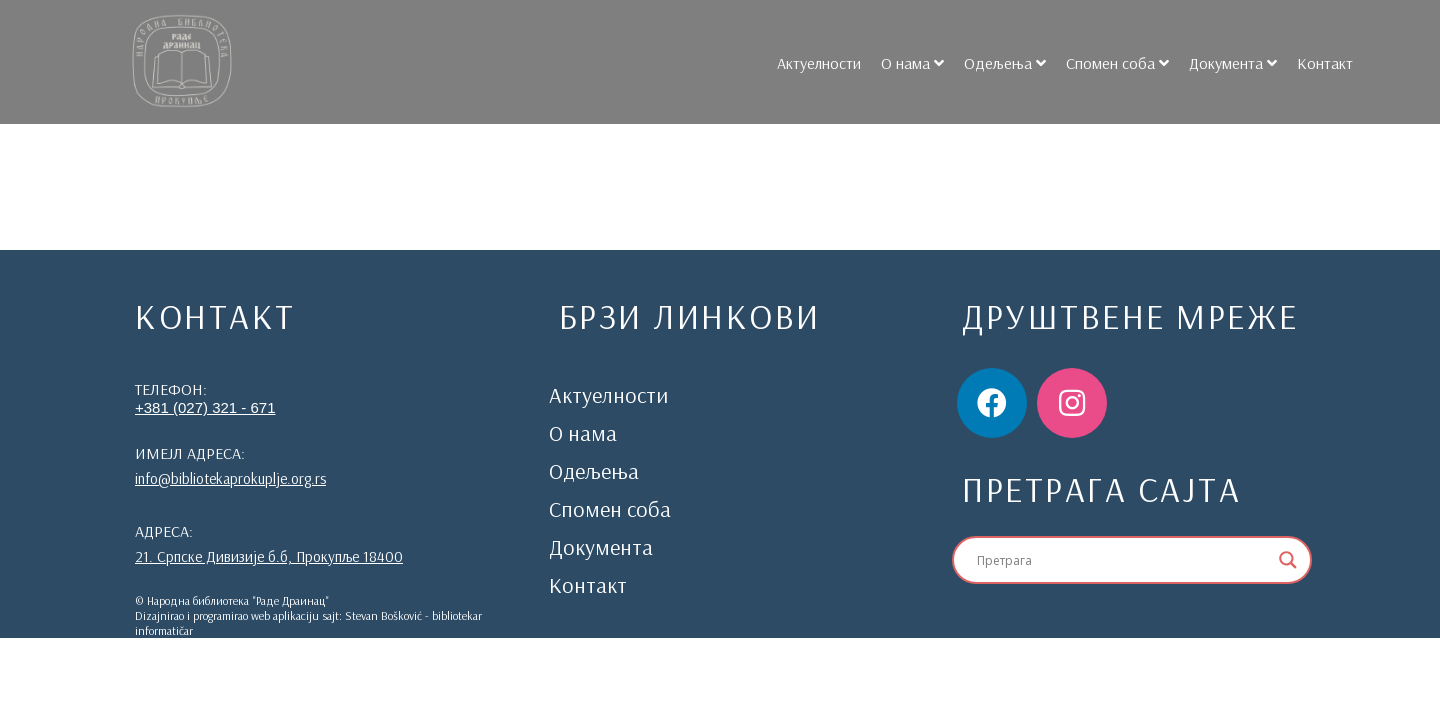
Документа (1218, 63)
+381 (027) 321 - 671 (205, 407)
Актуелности (811, 63)
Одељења (990, 63)
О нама (897, 63)
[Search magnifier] (1288, 560)
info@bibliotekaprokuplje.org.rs (230, 478)
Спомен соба (1102, 63)
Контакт (1317, 63)
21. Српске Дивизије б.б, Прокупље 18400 (269, 556)
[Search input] (1123, 560)
